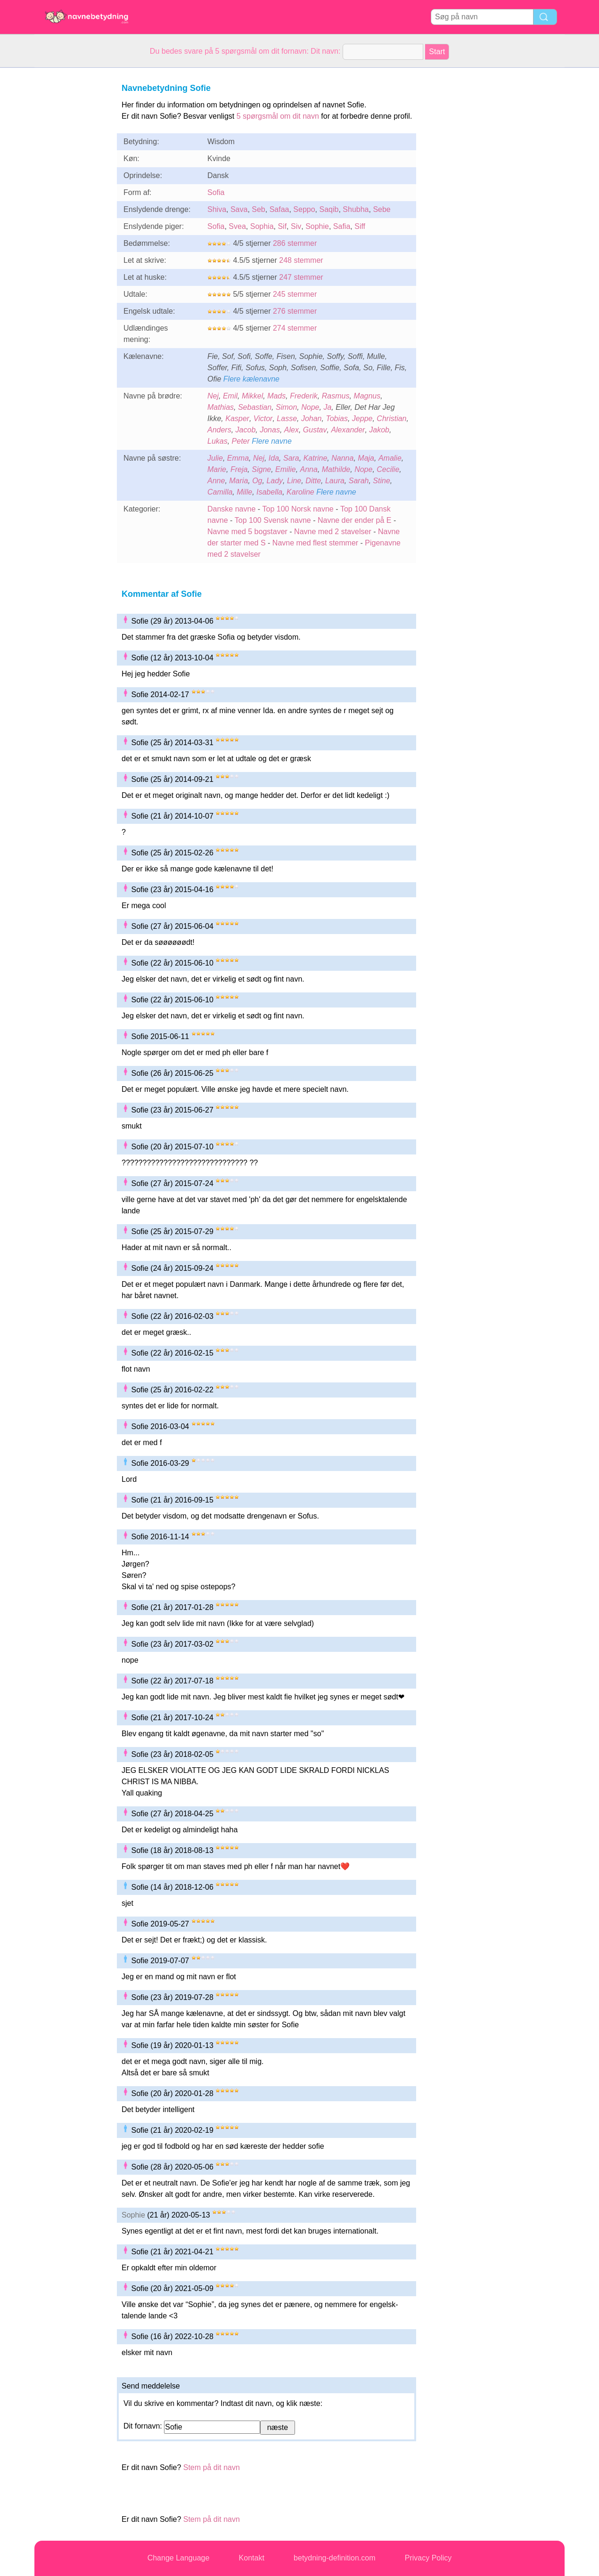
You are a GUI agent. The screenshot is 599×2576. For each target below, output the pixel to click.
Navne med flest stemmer (315, 543)
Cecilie (388, 469)
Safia (341, 226)
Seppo (304, 209)
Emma (238, 458)
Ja (327, 407)
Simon (286, 407)
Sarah (359, 481)
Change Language (179, 2558)
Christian (391, 418)
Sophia (262, 226)
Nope (310, 407)
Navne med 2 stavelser (332, 532)
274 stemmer (295, 328)
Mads (276, 396)
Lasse (287, 418)
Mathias (220, 407)
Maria (238, 481)
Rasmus (336, 396)
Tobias (337, 418)
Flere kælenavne (251, 379)
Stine (381, 481)
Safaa (279, 209)
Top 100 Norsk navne (298, 509)
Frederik (304, 396)
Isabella (269, 492)
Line (294, 481)
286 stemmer (295, 243)
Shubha (356, 209)
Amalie (390, 458)
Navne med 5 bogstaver (247, 532)
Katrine (316, 458)
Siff (359, 226)
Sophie (317, 226)
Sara (291, 458)
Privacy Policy (428, 2558)
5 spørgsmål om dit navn (278, 116)
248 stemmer (301, 260)
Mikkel (252, 396)
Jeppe (362, 418)
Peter (241, 441)
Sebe (381, 209)
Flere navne (272, 441)
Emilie (285, 469)
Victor (263, 418)
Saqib (329, 209)
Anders (219, 430)
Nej (213, 396)
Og (257, 481)
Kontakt (251, 2558)
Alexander (348, 430)
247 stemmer (301, 277)
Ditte (313, 481)
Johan (311, 418)
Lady (274, 481)
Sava (238, 209)
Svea (237, 226)
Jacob (246, 430)
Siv (296, 226)
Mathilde (336, 469)
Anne (216, 481)
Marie (216, 469)
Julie (215, 458)
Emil (230, 396)
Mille (244, 492)
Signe (261, 469)
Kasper (237, 418)
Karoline (300, 492)
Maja (366, 458)
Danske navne (231, 509)
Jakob (379, 430)
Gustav (315, 430)
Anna (309, 469)
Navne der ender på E (355, 520)
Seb (258, 209)
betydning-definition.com (334, 2558)
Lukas (217, 441)
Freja (238, 469)
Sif (282, 226)
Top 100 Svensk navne (273, 520)
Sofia (215, 192)
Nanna (342, 458)
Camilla (219, 492)
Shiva (216, 209)
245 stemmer (295, 294)
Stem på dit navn (211, 2467)
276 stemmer (295, 311)
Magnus (366, 396)
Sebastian (254, 407)
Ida (274, 458)
